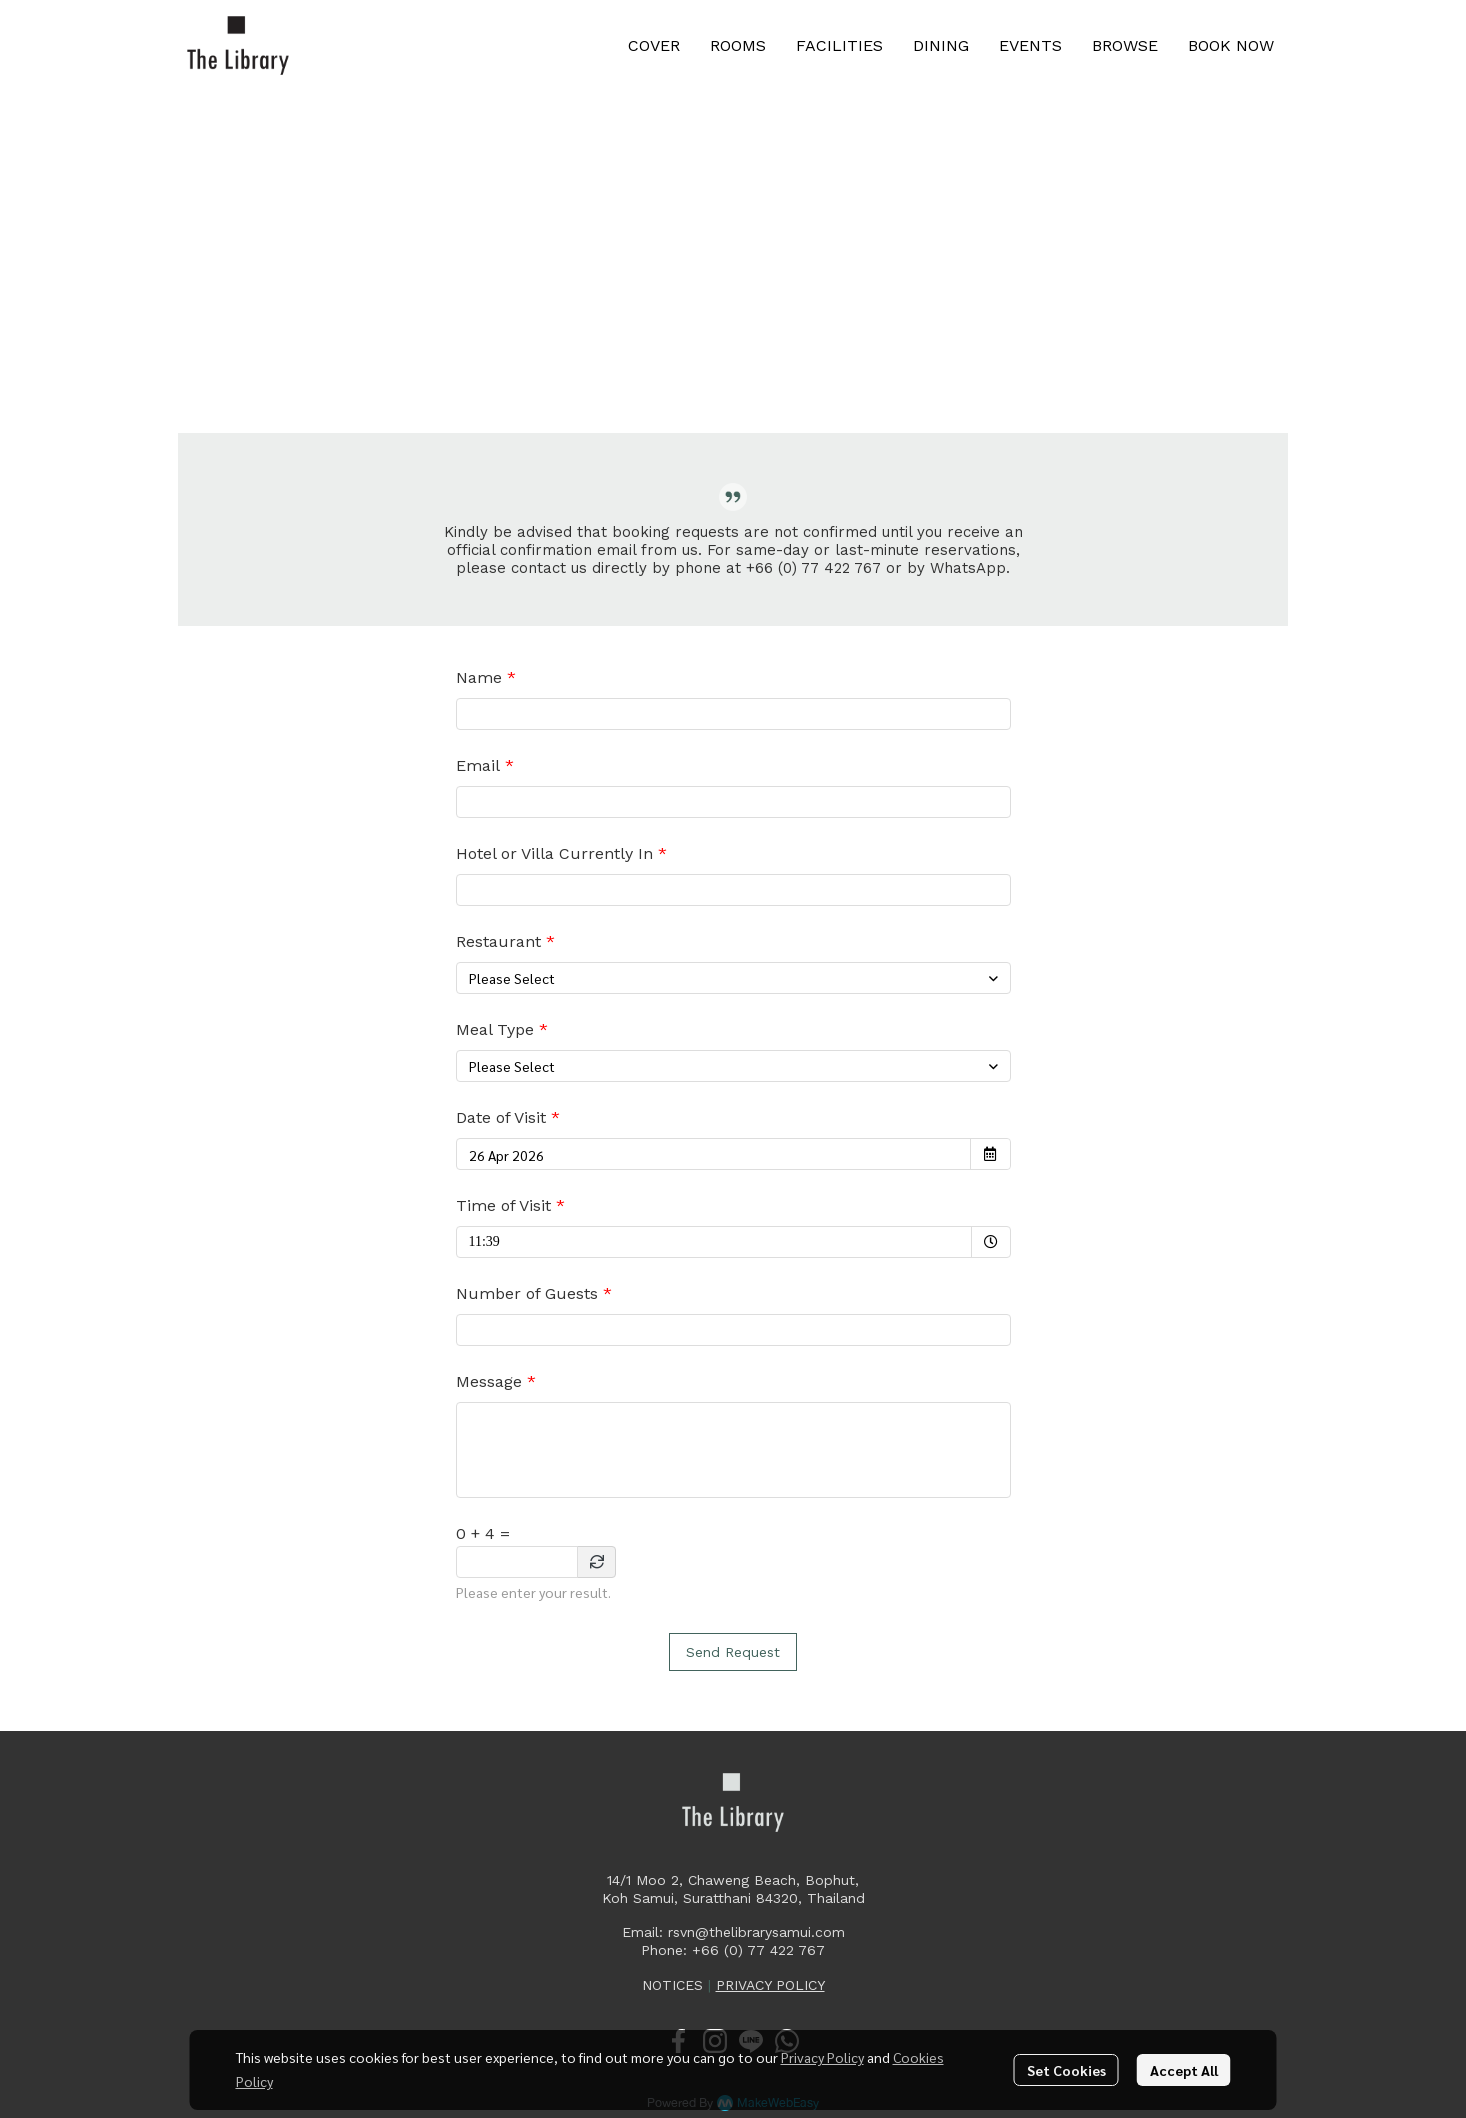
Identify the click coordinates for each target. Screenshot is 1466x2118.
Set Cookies (1066, 2070)
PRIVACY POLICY (770, 1985)
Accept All (1184, 2070)
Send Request (733, 1652)
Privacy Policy (822, 2057)
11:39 (522, 1237)
